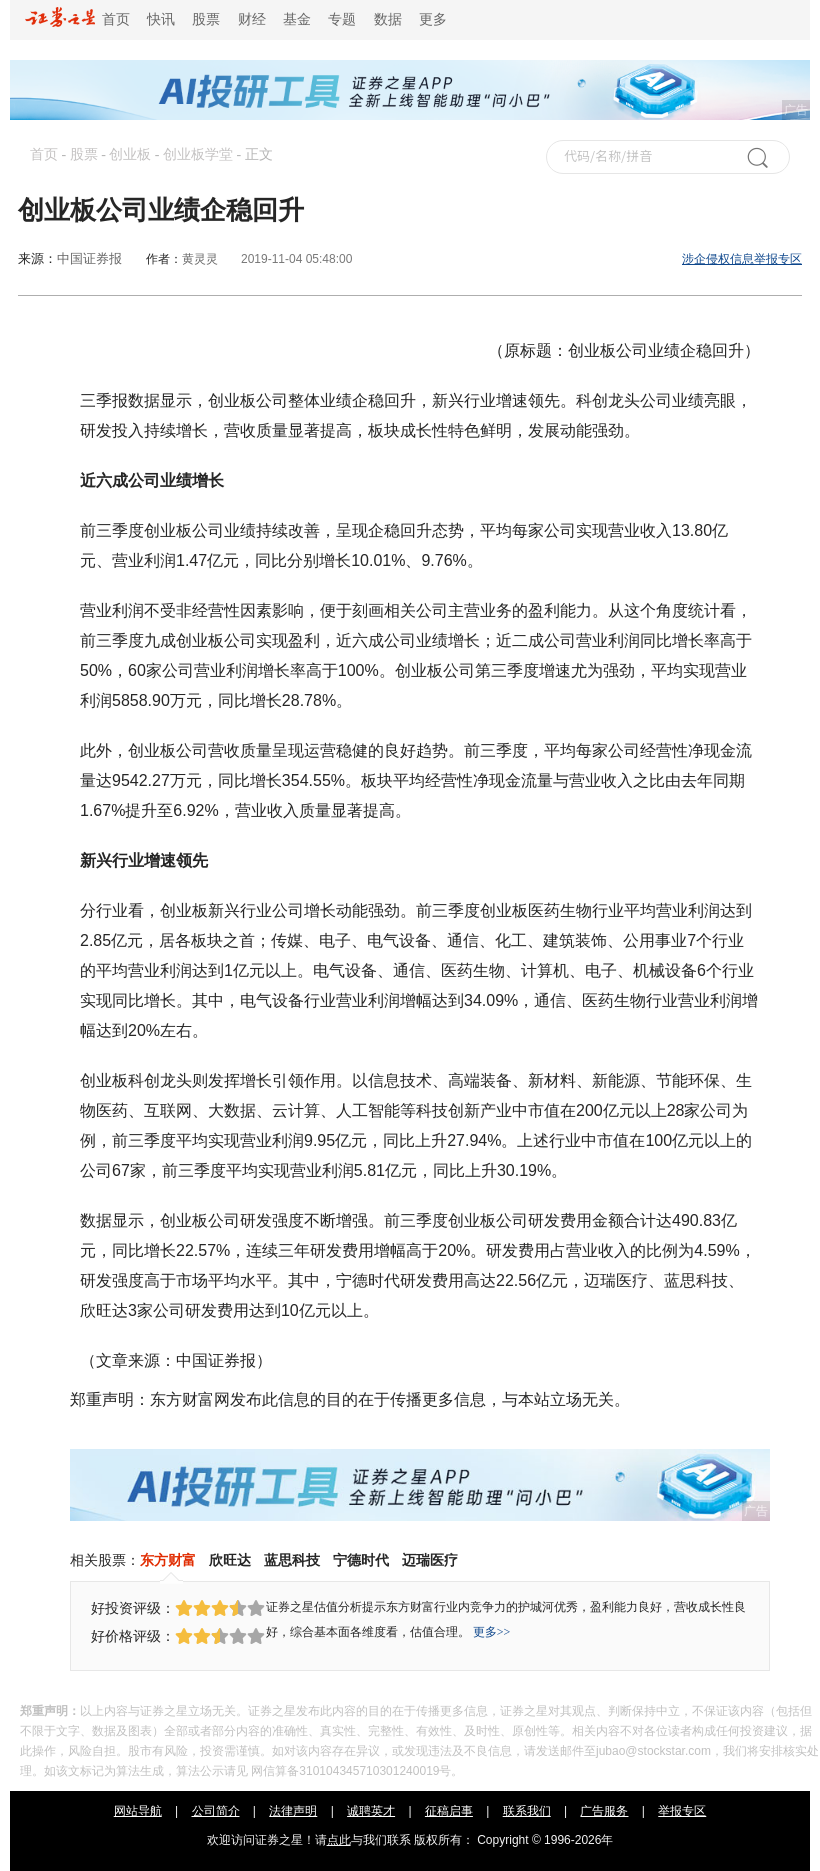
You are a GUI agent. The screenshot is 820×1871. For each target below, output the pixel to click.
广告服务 (604, 1811)
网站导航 (138, 1811)
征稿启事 (449, 1811)
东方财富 (168, 1560)
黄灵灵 (200, 259)
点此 (339, 1840)
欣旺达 (230, 1560)
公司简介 (216, 1811)
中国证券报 (89, 258)
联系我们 (527, 1811)
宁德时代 (361, 1560)
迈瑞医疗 (430, 1560)
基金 (297, 19)
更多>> (492, 1632)
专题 (342, 19)
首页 (77, 19)
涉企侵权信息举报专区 (742, 259)
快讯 (161, 19)
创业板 (130, 154)
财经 (252, 19)
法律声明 (293, 1811)
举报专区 (682, 1811)
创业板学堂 (198, 154)
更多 (433, 19)
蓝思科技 (292, 1560)
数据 (388, 19)
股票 (206, 19)
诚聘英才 (371, 1811)
